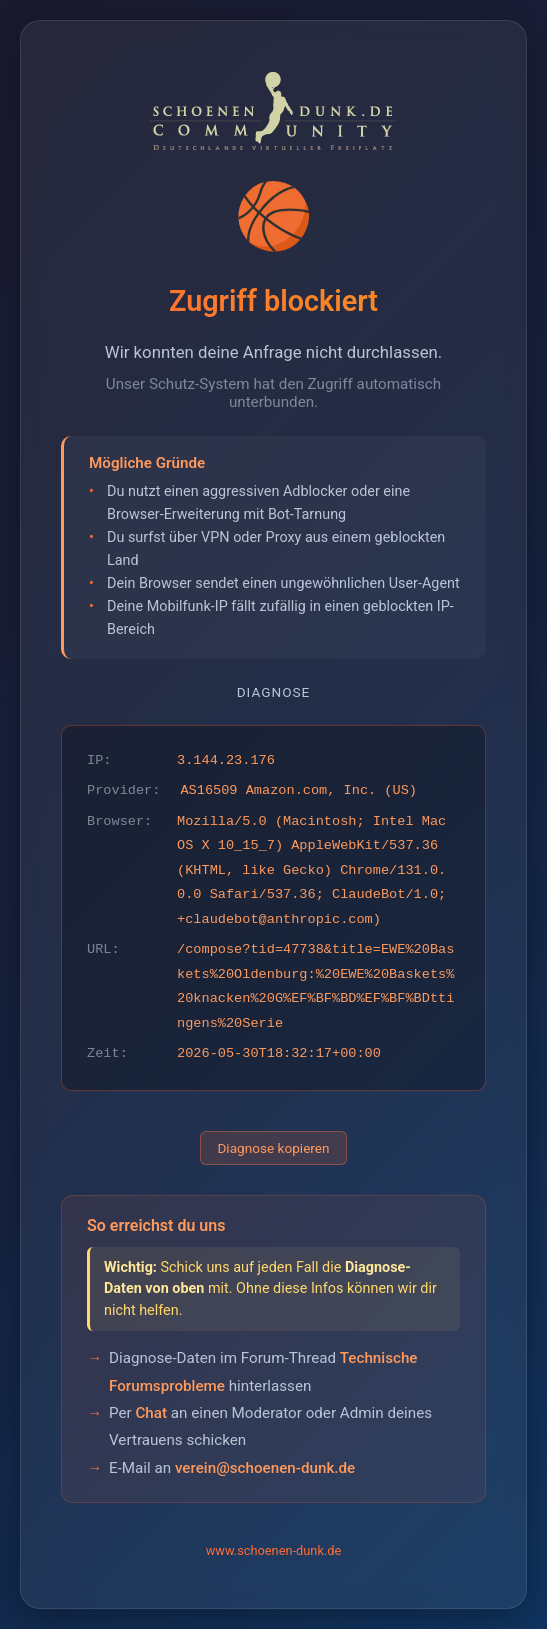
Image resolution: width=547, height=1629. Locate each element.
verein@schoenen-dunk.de (265, 1468)
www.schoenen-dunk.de (274, 1550)
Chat (151, 1413)
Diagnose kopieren (273, 1148)
